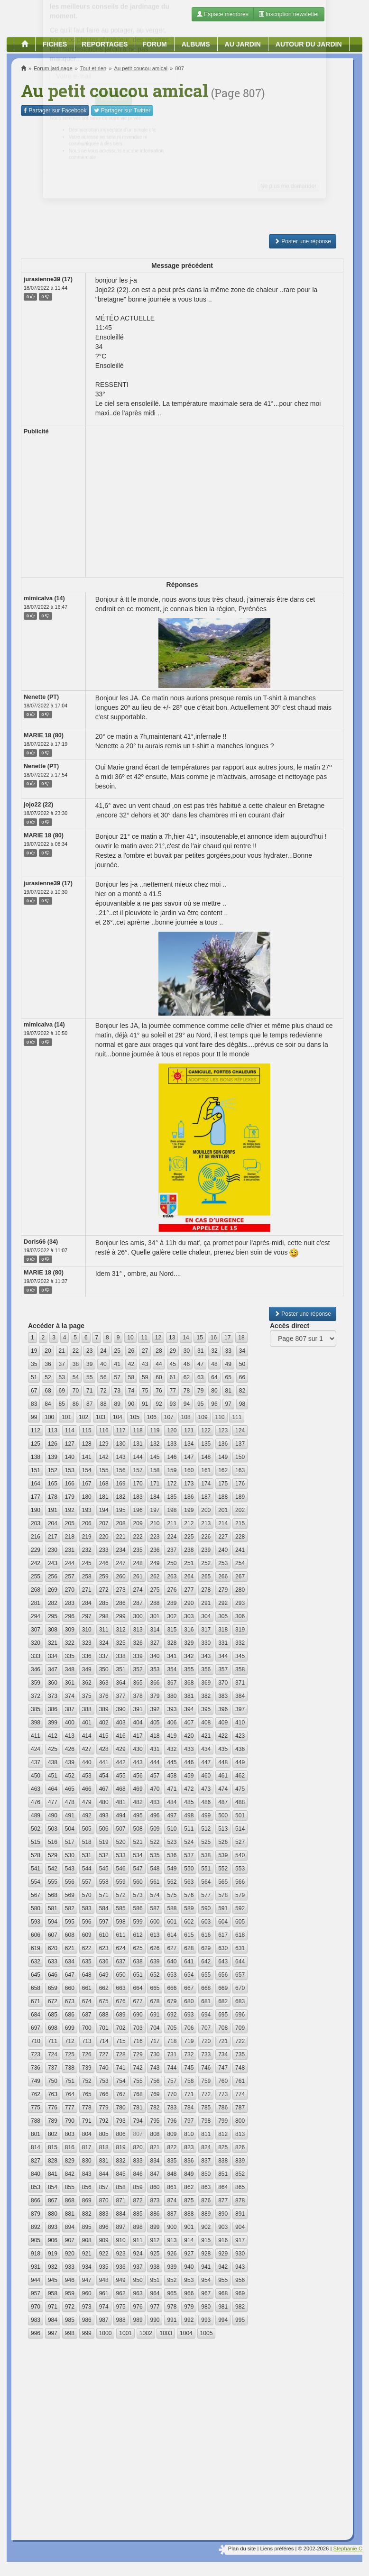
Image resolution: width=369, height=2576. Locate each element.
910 (121, 2240)
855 (69, 2187)
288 (154, 1603)
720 (206, 2041)
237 (171, 1550)
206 (87, 1523)
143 (121, 1457)
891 (240, 2213)
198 (171, 1510)
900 (171, 2227)
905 (35, 2240)
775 (35, 2107)
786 (223, 2107)
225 (189, 1536)
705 (171, 2028)
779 (104, 2107)
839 (240, 2160)
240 (223, 1550)
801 (35, 2134)
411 (35, 1736)
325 (121, 1643)
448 (223, 1762)
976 (138, 2306)
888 (189, 2213)
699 (69, 2028)
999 (87, 2333)
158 (154, 1470)
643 (223, 1961)
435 (223, 1749)
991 (171, 2320)
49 (228, 1364)
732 (189, 2054)
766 (104, 2094)
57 (117, 1377)
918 (35, 2253)
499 (206, 1815)
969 (240, 2293)
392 (154, 1709)
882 (87, 2213)
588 (171, 1908)
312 (121, 1629)
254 (240, 1563)
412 (52, 1736)
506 (104, 1828)
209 (138, 1523)
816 (69, 2147)
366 (154, 1682)
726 (87, 2054)
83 (34, 1404)
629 (206, 1948)
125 (35, 1443)
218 (69, 1536)
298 (104, 1616)
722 (240, 2041)
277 (189, 1589)
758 (189, 2081)
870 (104, 2200)
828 (52, 2160)
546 (121, 1868)
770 (171, 2094)
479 (87, 1802)
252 (206, 1563)
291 (206, 1603)
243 (52, 1563)
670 (240, 1988)
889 (206, 2213)
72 (103, 1390)
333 (35, 1656)
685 (52, 2014)
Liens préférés (277, 2548)
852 (240, 2174)
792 (104, 2121)
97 (228, 1404)
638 (138, 1961)
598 (121, 1921)
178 (52, 1497)
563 (189, 1882)
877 (223, 2200)
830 (87, 2160)
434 (206, 1749)
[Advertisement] (182, 175)
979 (189, 2306)
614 (171, 1935)
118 (138, 1430)
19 (34, 1351)
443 (138, 1762)
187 (206, 1497)
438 (52, 1762)
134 (189, 1443)
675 (104, 2001)
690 (138, 2014)
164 (35, 1483)
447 (206, 1762)
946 (69, 2280)
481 (121, 1802)
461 (223, 1775)
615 (189, 1935)
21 (62, 1351)
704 (154, 2028)
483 (154, 1802)
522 (154, 1842)
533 (121, 1855)
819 (121, 2147)
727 (104, 2054)
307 (35, 1629)
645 (35, 1974)
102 (83, 1417)
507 (121, 1828)
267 (240, 1576)
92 (159, 1404)
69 (62, 1390)
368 (189, 1682)
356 (206, 1669)
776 (52, 2107)
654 (189, 1974)
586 (138, 1908)
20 (48, 1351)
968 (223, 2293)
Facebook (55, 110)
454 (104, 1775)
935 (104, 2267)
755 (138, 2081)
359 (35, 1682)
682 (223, 2001)
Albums (196, 44)
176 (240, 1483)
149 (223, 1457)
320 (35, 1643)
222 (138, 1536)
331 (223, 1643)
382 (206, 1696)
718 (171, 2041)
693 (189, 2014)
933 (69, 2267)
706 (189, 2028)
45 (173, 1364)
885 (138, 2213)
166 (69, 1483)
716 (138, 2041)
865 (240, 2187)
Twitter (122, 110)
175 (223, 1483)
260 (121, 1576)
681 (206, 2001)
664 (138, 1988)
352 (138, 1669)
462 (240, 1775)
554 (35, 1882)
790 (69, 2121)
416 (121, 1736)
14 (186, 1337)
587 (154, 1908)
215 (240, 1523)
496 (154, 1815)
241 (240, 1550)
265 (206, 1576)
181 (104, 1497)
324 (104, 1643)
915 (206, 2240)
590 (206, 1908)
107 (169, 1417)
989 (138, 2320)
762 (35, 2094)
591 (223, 1908)
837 (206, 2160)
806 (121, 2134)
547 (138, 1868)
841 (52, 2174)
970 (35, 2306)
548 (154, 1868)
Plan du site (242, 2548)
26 (131, 1351)
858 (121, 2187)
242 (35, 1563)
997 (52, 2333)
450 (35, 1775)
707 (206, 2028)
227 (223, 1536)
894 (69, 2227)
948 (104, 2280)
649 (104, 1974)
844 (104, 2174)
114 (69, 1430)
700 (87, 2028)
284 (87, 1603)
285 (104, 1603)
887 (171, 2213)
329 (189, 1643)
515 (35, 1842)
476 (35, 1802)
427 (87, 1749)
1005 (206, 2333)
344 (223, 1656)
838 (223, 2160)
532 (104, 1855)
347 (52, 1669)
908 (87, 2240)
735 (240, 2054)
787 (240, 2107)
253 (223, 1563)
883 (104, 2213)
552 (223, 1868)
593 (35, 1921)
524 (189, 1842)
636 (104, 1961)
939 (171, 2267)
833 (138, 2160)
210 (154, 1523)
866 (35, 2200)
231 (69, 1550)
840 (35, 2174)
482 (138, 1802)
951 (154, 2280)
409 (223, 1722)
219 (87, 1536)
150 (240, 1457)
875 (189, 2200)
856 (87, 2187)
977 (154, 2306)
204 (52, 1523)
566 (240, 1882)
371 (240, 1682)
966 (189, 2293)
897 (121, 2227)
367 (171, 1682)
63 (200, 1377)
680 (189, 2001)
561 (154, 1882)
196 (138, 1510)
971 (52, 2306)
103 (100, 1417)
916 (223, 2240)
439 (69, 1762)
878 (240, 2200)
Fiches (55, 44)
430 (138, 1749)
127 (69, 1443)
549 (171, 1868)
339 (138, 1656)
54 (76, 1377)
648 (87, 1974)
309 (69, 1629)
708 (223, 2028)
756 (154, 2081)
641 (189, 1961)
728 (121, 2054)
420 (189, 1736)
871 (121, 2200)
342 (189, 1656)
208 (121, 1523)
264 (189, 1576)
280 (240, 1589)
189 (240, 1497)
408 (206, 1722)
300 (138, 1616)
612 (138, 1935)
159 (171, 1470)
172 (171, 1483)
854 (52, 2187)
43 (145, 1364)
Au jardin (243, 44)
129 (104, 1443)
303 (189, 1616)
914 (189, 2240)
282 (52, 1603)
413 (69, 1736)
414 (87, 1736)
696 (240, 2014)
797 (189, 2121)
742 (138, 2067)
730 (154, 2054)
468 (121, 1789)
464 (52, 1789)
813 (240, 2134)
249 (154, 1563)
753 (104, 2081)
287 (138, 1603)
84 (48, 1404)
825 (223, 2147)
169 (121, 1483)
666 (171, 1988)
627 (171, 1948)
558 (104, 1882)
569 (69, 1895)
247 (121, 1563)
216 (35, 1536)
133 (171, 1443)
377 (121, 1696)
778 (87, 2107)
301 (154, 1616)
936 (121, 2267)
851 (223, 2174)
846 (138, 2174)
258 (87, 1576)
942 (223, 2267)
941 (206, 2267)
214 (223, 1523)
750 (52, 2081)
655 (206, 1974)
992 (189, 2320)
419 (171, 1736)
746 (206, 2067)
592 (240, 1908)
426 (69, 1749)
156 (121, 1470)
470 (154, 1789)
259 (104, 1576)
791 (87, 2121)
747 (223, 2067)
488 (240, 1802)
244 (69, 1563)
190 (35, 1510)
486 (206, 1802)
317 (206, 1629)
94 (187, 1404)
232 (87, 1550)
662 (104, 1988)
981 (223, 2306)
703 (138, 2028)
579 (240, 1895)
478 (69, 1802)
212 (189, 1523)
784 (189, 2107)
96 (214, 1404)
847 (154, 2174)
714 (104, 2041)
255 (35, 1576)
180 (87, 1497)
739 (87, 2067)
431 (154, 1749)
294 (35, 1616)
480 (104, 1802)
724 (52, 2054)
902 (206, 2227)
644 (240, 1961)
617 (223, 1935)
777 (69, 2107)
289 (171, 1603)
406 (171, 1722)
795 (154, 2121)
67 (34, 1390)
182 (121, 1497)
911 (138, 2240)
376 (104, 1696)
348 (69, 1669)
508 (138, 1828)
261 (138, 1576)
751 (69, 2081)
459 (189, 1775)
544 (87, 1868)
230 (52, 1550)
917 (240, 2240)
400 (69, 1722)
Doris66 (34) (41, 1241)
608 (69, 1935)
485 (189, 1802)
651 (138, 1974)
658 (35, 1988)
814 (35, 2147)
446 (189, 1762)
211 (171, 1523)
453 (87, 1775)
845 (121, 2174)
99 (34, 1417)
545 (104, 1868)
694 (206, 2014)
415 (104, 1736)
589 (189, 1908)
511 (189, 1828)
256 (52, 1576)
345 (240, 1656)
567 (35, 1895)
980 (206, 2306)
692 (171, 2014)
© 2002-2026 (313, 2548)
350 (104, 1669)
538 (206, 1855)
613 (154, 1935)
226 (206, 1536)
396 (223, 1709)
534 (138, 1855)
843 (87, 2174)
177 (35, 1497)
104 (117, 1417)
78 (187, 1390)
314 (154, 1629)
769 (154, 2094)
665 (154, 1988)
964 (154, 2293)
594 (52, 1921)
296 (69, 1616)
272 (104, 1589)
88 (103, 1404)
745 (189, 2067)
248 (138, 1563)
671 (35, 2001)
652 (154, 1974)
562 (171, 1882)
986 (87, 2320)
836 (189, 2160)
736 (35, 2067)
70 (76, 1390)
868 (69, 2200)
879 (35, 2213)
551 (206, 1868)
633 (52, 1961)
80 (214, 1390)
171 (154, 1483)
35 (34, 1364)
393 (171, 1709)
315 (171, 1629)
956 (240, 2280)
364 (121, 1682)
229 (35, 1550)
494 (121, 1815)
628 (189, 1948)
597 (104, 1921)
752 (87, 2081)
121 (189, 1430)
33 (228, 1351)
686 (69, 2014)
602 (189, 1921)
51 (34, 1377)
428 (104, 1749)
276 (171, 1589)
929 (223, 2253)
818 (104, 2147)
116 (104, 1430)
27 (145, 1351)
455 (121, 1775)
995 (240, 2320)
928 (206, 2253)
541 (35, 1868)
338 (121, 1656)
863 (206, 2187)
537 (189, 1855)
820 (138, 2147)
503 (52, 1828)
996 (35, 2333)
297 (87, 1616)
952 (171, 2280)
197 (154, 1510)
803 (69, 2134)
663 (121, 1988)
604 (223, 1921)
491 (69, 1815)
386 (52, 1709)
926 (171, 2253)
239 (206, 1550)
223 (154, 1536)
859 (138, 2187)
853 (35, 2187)
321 (52, 1643)
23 (89, 1351)
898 (138, 2227)
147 (189, 1457)
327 (154, 1643)
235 (138, 1550)
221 (121, 1536)
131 (138, 1443)
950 (138, 2280)
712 (69, 2041)
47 (200, 1364)
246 (104, 1563)
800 (240, 2121)
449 (240, 1762)
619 (35, 1948)
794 (138, 2121)
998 (69, 2333)
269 (52, 1589)
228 (240, 1536)
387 (69, 1709)
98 (242, 1404)
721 (223, 2041)
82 (242, 1390)
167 (87, 1483)
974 (104, 2306)
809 (171, 2134)
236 (154, 1550)
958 (52, 2293)
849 (189, 2174)
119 (154, 1430)
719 (189, 2041)
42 (131, 1364)
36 (48, 1364)
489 (35, 1815)
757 (171, 2081)
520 (121, 1842)
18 (241, 1337)
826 (240, 2147)
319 (240, 1629)
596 (87, 1921)
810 (189, 2134)
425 (52, 1749)
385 (35, 1709)
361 (69, 1682)
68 (48, 1390)
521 (138, 1842)
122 (206, 1430)
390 (121, 1709)
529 (52, 1855)
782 (154, 2107)
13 (172, 1337)
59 (145, 1377)
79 (200, 1390)
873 (154, 2200)
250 (171, 1563)
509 (154, 1828)
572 (121, 1895)
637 (121, 1961)
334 (52, 1656)
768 (138, 2094)
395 (206, 1709)
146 (171, 1457)
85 (62, 1404)
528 (35, 1855)
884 (121, 2213)
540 (240, 1855)
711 (52, 2041)
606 (35, 1935)
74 (131, 1390)
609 (87, 1935)
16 (214, 1337)
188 (223, 1497)
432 (171, 1749)
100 (49, 1417)
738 (69, 2067)
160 (189, 1470)
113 (52, 1430)
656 (223, 1974)
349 (87, 1669)
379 (154, 1696)
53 (62, 1377)
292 (223, 1603)
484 (171, 1802)
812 (223, 2134)
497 (171, 1815)
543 (69, 1868)
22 (76, 1351)
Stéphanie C (347, 2548)
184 (154, 1497)
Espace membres (223, 14)
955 (223, 2280)
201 (223, 1510)
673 (69, 2001)
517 (69, 1842)
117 (121, 1430)
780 (121, 2107)
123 (223, 1430)
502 (35, 1828)
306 (240, 1616)
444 (154, 1762)
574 (154, 1895)
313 (138, 1629)
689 (121, 2014)
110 (219, 1417)
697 (35, 2028)
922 (104, 2253)
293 (240, 1603)
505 (87, 1828)
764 (69, 2094)
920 (69, 2253)
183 (138, 1497)
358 (240, 1669)
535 (154, 1855)
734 (223, 2054)
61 (173, 1377)
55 (89, 1377)
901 (189, 2227)
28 (159, 1351)
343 (206, 1656)
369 (206, 1682)
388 (87, 1709)
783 (171, 2107)
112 (35, 1430)
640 (171, 1961)
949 (121, 2280)
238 (189, 1550)
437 (35, 1762)
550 (189, 1868)
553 (240, 1868)
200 (206, 1510)
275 (154, 1589)
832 (121, 2160)
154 (87, 1470)
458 (171, 1775)
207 (104, 1523)
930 (240, 2253)
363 (104, 1682)
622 (87, 1948)
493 (104, 1815)
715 (121, 2041)
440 (87, 1762)
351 (121, 1669)
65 (228, 1377)
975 (121, 2306)
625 (138, 1948)
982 (240, 2306)
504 (69, 1828)
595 (69, 1921)
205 (69, 1523)
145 (154, 1457)
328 (171, 1643)
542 (52, 1868)
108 (186, 1417)
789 (52, 2121)
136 (223, 1443)
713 (87, 2041)
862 (189, 2187)
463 (35, 1789)
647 (69, 1974)
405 (154, 1722)
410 (240, 1722)
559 (121, 1882)
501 (240, 1815)
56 (103, 1377)
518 (87, 1842)
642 (206, 1961)
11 (144, 1337)
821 (154, 2147)
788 (35, 2121)
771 (189, 2094)
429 (121, 1749)
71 (89, 1390)
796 (171, 2121)
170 (138, 1483)
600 (154, 1921)
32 (214, 1351)
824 (206, 2147)
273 (121, 1589)
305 (223, 1616)
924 (138, 2253)
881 (69, 2213)
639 (154, 1961)
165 (52, 1483)
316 (189, 1629)
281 (35, 1603)
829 (69, 2160)
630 (223, 1948)
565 (223, 1882)
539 (223, 1855)
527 (240, 1842)
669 (223, 1988)
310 (87, 1629)
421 (206, 1736)
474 (223, 1789)
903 (223, 2227)
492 (87, 1815)
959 (69, 2293)
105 (134, 1417)
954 (206, 2280)
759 (206, 2081)
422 (223, 1736)
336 (87, 1656)
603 (206, 1921)
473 (206, 1789)
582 (69, 1908)
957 (35, 2293)
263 (171, 1576)
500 (223, 1815)
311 (104, 1629)
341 (171, 1656)
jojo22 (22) (38, 804)
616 (206, 1935)
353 (154, 1669)
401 (87, 1722)
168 (104, 1483)
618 (240, 1935)
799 (223, 2121)
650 (121, 1974)
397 (240, 1709)
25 (117, 1351)
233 (104, 1550)
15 (199, 1337)
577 (206, 1895)
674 (87, 2001)
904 (240, 2227)
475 (240, 1789)
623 (104, 1948)
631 (240, 1948)
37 (62, 1364)
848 (171, 2174)
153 (69, 1470)
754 (121, 2081)
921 (87, 2253)
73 (117, 1390)
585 (121, 1908)
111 (236, 1417)
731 (171, 2054)
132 (154, 1443)
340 (154, 1656)
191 (52, 1510)
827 (35, 2160)
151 (35, 1470)
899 (154, 2227)
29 (173, 1351)
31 (200, 1351)
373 (52, 1696)
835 (171, 2160)
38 (76, 1364)
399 (52, 1722)
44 (159, 1364)
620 (52, 1948)
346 (35, 1669)
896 (104, 2227)
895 (87, 2227)
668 (206, 1988)
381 (189, 1696)
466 (87, 1789)
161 (206, 1470)
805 (104, 2134)
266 (223, 1576)
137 (240, 1443)
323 (87, 1643)
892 (35, 2227)
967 (206, 2293)
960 (87, 2293)
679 (171, 2001)
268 (35, 1589)
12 (158, 1337)
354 (171, 1669)
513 (223, 1828)
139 (52, 1457)
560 (138, 1882)
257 (69, 1576)
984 (52, 2320)
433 (189, 1749)
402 (104, 1722)
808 (154, 2134)
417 (138, 1736)
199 (189, 1510)
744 (171, 2067)
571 (104, 1895)
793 (121, 2121)
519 (104, 1842)
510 (171, 1828)
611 (121, 1935)
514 (240, 1828)
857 (104, 2187)
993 (206, 2320)
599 (138, 1921)
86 (76, 1404)
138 (35, 1457)
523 (171, 1842)
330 (206, 1643)
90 (131, 1404)
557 (87, 1882)
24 (103, 1351)
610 (104, 1935)
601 (171, 1921)
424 (35, 1749)
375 (87, 1696)
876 (206, 2200)
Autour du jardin (309, 44)
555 (52, 1882)
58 (131, 1377)
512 (206, 1828)
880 (52, 2213)
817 (87, 2147)
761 (240, 2081)
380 (171, 1696)
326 (138, 1643)
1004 (186, 2333)
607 (52, 1935)
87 (89, 1404)
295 (52, 1616)
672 (52, 2001)
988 (121, 2320)
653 (171, 1974)
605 (240, 1921)
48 (214, 1364)
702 (121, 2028)
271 (87, 1589)
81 (228, 1390)
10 (130, 1337)
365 (138, 1682)
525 (206, 1842)
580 (35, 1908)
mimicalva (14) (44, 598)
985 (69, 2320)
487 (223, 1802)
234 (121, 1550)
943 (240, 2267)
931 (35, 2267)
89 (117, 1404)
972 (69, 2306)
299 (121, 1616)
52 (48, 1377)
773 (223, 2094)
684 (35, 2014)
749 (35, 2081)
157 (138, 1470)
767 (121, 2094)
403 (121, 1722)
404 (138, 1722)
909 (104, 2240)
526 (223, 1842)
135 (206, 1443)
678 (154, 2001)
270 (69, 1589)
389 (104, 1709)
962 (121, 2293)
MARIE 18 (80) (44, 735)
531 (87, 1855)
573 (138, 1895)
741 (121, 2067)
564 (206, 1882)
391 (138, 1709)
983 (35, 2320)
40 (103, 1364)
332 (240, 1643)
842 (69, 2174)
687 (87, 2014)
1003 (165, 2333)
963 (138, 2293)
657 (240, 1974)
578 (223, 1895)
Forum (154, 44)
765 (87, 2094)
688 (104, 2014)
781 (138, 2107)
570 (87, 1895)
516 (52, 1842)
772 (206, 2094)
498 (189, 1815)
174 (206, 1483)
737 (52, 2067)
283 (69, 1603)
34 (242, 1351)
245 (87, 1563)
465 (69, 1789)
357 (223, 1669)
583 (87, 1908)
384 (240, 1696)
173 (189, 1483)
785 (206, 2107)
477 (52, 1802)
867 (52, 2200)
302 (171, 1616)
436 (240, 1749)
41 (117, 1364)
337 (104, 1656)
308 (52, 1629)
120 (171, 1430)
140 (69, 1457)
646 (52, 1974)
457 (154, 1775)
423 (240, 1736)
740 (104, 2067)
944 (35, 2280)
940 (189, 2267)
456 (138, 1775)
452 (69, 1775)
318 (223, 1629)
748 (240, 2067)
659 (52, 1988)
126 (52, 1443)
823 (189, 2147)
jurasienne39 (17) (48, 279)
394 (189, 1709)
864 (223, 2187)
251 (189, 1563)
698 (52, 2028)
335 (69, 1656)
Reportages (105, 44)
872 (138, 2200)
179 (69, 1497)
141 (87, 1457)
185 (171, 1497)
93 (173, 1404)
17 (227, 1337)
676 (121, 2001)
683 (240, 2001)
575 (171, 1895)
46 (187, 1364)
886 (154, 2213)
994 (223, 2320)
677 (138, 2001)
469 (138, 1789)
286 (121, 1603)
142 (104, 1457)
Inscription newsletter (288, 14)
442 (121, 1762)
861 (171, 2187)
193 (87, 1510)
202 (240, 1510)
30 (187, 1351)
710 (35, 2041)
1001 (125, 2333)
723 (35, 2054)
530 (69, 1855)
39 (89, 1364)
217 (52, 1536)
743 (154, 2067)
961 (104, 2293)
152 (52, 1470)
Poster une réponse (302, 241)
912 (154, 2240)
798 (206, 2121)
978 (171, 2306)
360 (52, 1682)
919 (52, 2253)
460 (206, 1775)
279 (223, 1589)
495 (138, 1815)
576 (189, 1895)
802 (52, 2134)
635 (87, 1961)
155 (104, 1470)
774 (240, 2094)
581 (52, 1908)
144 (138, 1457)
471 (171, 1789)
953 (189, 2280)
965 (171, 2293)
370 (223, 1682)
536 (171, 1855)
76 (159, 1390)
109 (203, 1417)
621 (69, 1948)
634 (69, 1961)
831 (104, 2160)
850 (206, 2174)
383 (223, 1696)
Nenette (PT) (41, 697)
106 (152, 1417)
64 (214, 1377)
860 (154, 2187)
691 (154, 2014)
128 (87, 1443)
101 (66, 1417)
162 (223, 1470)
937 (138, 2267)
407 (189, 1722)
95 (200, 1404)
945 (52, 2280)
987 (104, 2320)
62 (187, 1377)
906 (52, 2240)
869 (87, 2200)
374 (69, 1696)
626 (154, 1948)
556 (69, 1882)
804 (87, 2134)
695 (223, 2014)
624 (121, 1948)
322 (69, 1643)
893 (52, 2227)
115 (87, 1430)
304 (206, 1616)
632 (35, 1961)
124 (240, 1430)
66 (242, 1377)
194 (104, 1510)
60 (159, 1377)
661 (87, 1988)
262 (154, 1576)
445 (171, 1762)
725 (69, 2054)
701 (104, 2028)
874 (171, 2200)
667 (189, 1988)
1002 (145, 2333)
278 (206, 1589)
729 (138, 2054)
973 (87, 2306)
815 (52, 2147)
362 (87, 1682)
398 (35, 1722)
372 (35, 1696)
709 (240, 2028)
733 (206, 2054)
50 (242, 1364)
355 (189, 1669)
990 (154, 2320)
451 (52, 1775)
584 (104, 1908)
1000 (105, 2333)
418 (154, 1736)
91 (145, 1404)
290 (189, 1603)
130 (121, 1443)
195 (121, 1510)
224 (171, 1536)
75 (145, 1390)
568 (52, 1895)
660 (69, 1988)
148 (206, 1457)
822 (171, 2147)
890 (223, 2213)
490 (52, 1815)
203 (35, 1523)
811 (206, 2134)
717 (154, 2041)
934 (87, 2267)
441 (104, 1762)
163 (240, 1470)
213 (206, 1523)
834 (154, 2160)
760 (223, 2081)
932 (52, 2267)
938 (154, 2267)
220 (104, 1536)
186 (189, 1497)
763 (52, 2094)
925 (154, 2253)
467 (104, 1789)
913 (171, 2240)
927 (189, 2253)
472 (189, 1789)
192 (69, 1510)
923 (121, 2253)
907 (69, 2240)
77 (173, 1390)
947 (87, 2280)
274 (138, 1589)
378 (138, 1696)
